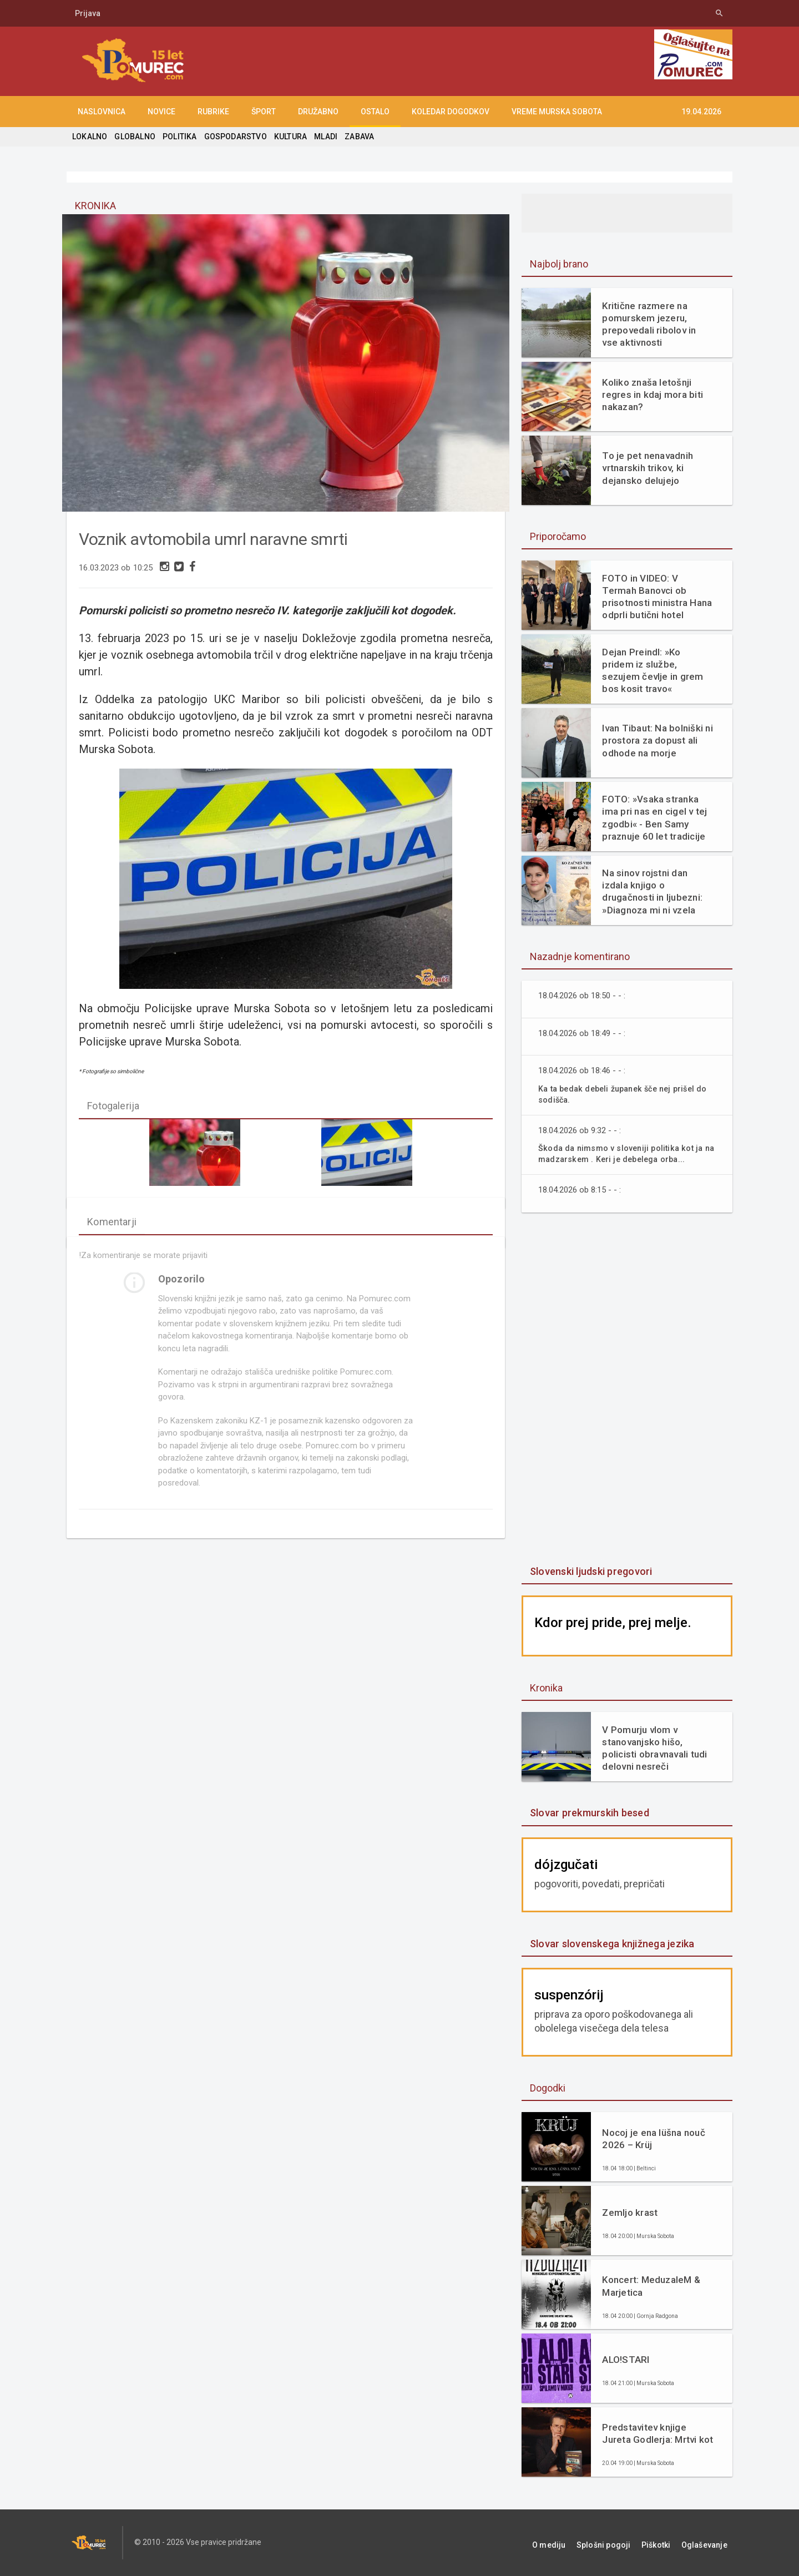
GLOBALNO (134, 136)
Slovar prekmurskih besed (588, 1813)
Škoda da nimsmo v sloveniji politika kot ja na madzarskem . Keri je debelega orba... (624, 1153)
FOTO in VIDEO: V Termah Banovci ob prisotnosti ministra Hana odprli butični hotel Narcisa (656, 596)
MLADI (321, 136)
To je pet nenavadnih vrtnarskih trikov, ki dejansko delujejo (646, 468)
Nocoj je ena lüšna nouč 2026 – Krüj (652, 2138)
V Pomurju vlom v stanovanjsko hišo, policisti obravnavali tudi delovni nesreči (653, 1748)
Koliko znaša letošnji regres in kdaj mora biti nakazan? (651, 394)
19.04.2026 (701, 111)
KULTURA (286, 136)
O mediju (573, 2542)
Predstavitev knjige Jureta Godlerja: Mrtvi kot (656, 2433)
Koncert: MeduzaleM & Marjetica (649, 2285)
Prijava (87, 13)
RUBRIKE (213, 111)
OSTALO (375, 111)
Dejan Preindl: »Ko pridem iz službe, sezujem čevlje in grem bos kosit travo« (656, 667)
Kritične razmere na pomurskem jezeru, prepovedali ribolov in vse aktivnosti (656, 324)
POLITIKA (177, 136)
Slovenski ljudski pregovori (589, 1571)
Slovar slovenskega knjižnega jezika (610, 1943)
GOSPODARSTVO (232, 136)
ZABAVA (354, 136)
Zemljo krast (629, 2212)
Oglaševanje (709, 2542)
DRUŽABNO (318, 111)
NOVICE (161, 111)
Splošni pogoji (621, 2542)
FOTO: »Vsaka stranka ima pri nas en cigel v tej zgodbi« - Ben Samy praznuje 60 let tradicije (653, 817)
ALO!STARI (625, 2359)
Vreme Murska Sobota (557, 111)
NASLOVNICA (101, 111)
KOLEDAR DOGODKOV (450, 111)
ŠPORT (263, 111)
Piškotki (668, 2542)
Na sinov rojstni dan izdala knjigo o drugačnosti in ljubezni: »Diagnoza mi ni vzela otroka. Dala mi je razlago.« (657, 891)
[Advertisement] (627, 1390)
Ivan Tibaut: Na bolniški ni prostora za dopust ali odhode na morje (655, 740)
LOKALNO (89, 136)
